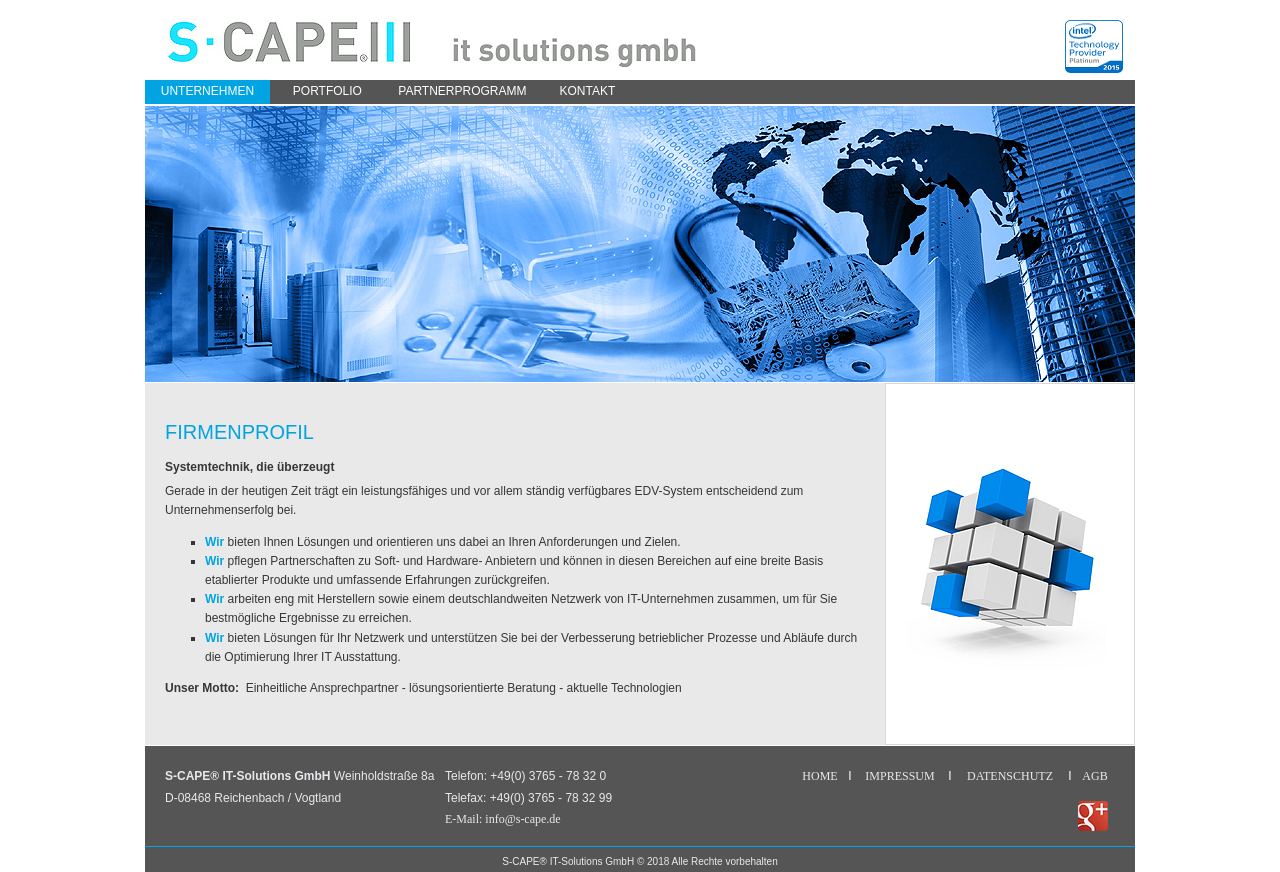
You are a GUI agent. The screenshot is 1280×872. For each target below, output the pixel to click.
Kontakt (588, 91)
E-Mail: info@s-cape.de (503, 819)
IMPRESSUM (899, 776)
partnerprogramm (462, 91)
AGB (1094, 776)
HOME (819, 776)
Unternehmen (207, 91)
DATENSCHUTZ (1010, 776)
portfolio (327, 91)
